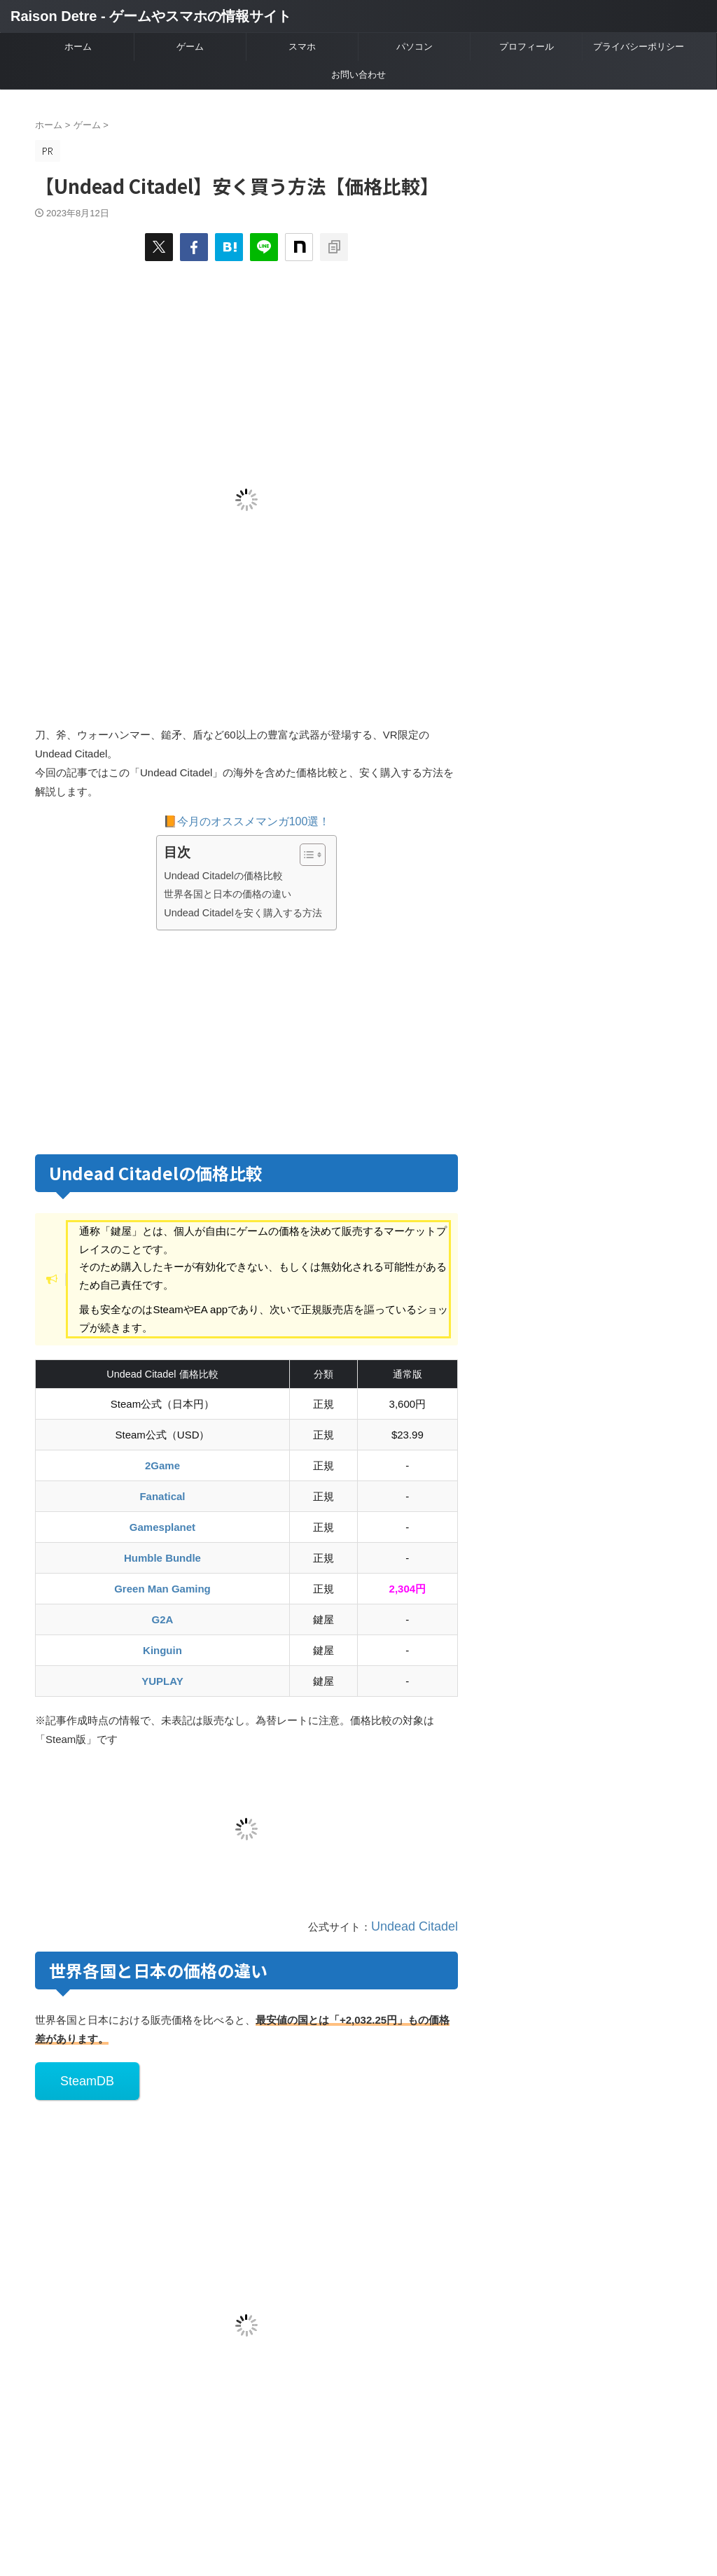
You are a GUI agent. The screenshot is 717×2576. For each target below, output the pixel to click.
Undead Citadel (422, 1925)
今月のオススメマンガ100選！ (253, 821)
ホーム (78, 46)
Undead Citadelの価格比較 (223, 875)
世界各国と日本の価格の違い (227, 893)
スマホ (302, 46)
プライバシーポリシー (638, 46)
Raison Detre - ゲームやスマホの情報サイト (151, 16)
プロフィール (526, 46)
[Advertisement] (152, 1039)
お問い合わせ (358, 74)
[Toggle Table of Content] (305, 855)
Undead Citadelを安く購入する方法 (243, 912)
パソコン (414, 46)
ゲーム (190, 46)
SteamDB (78, 2074)
